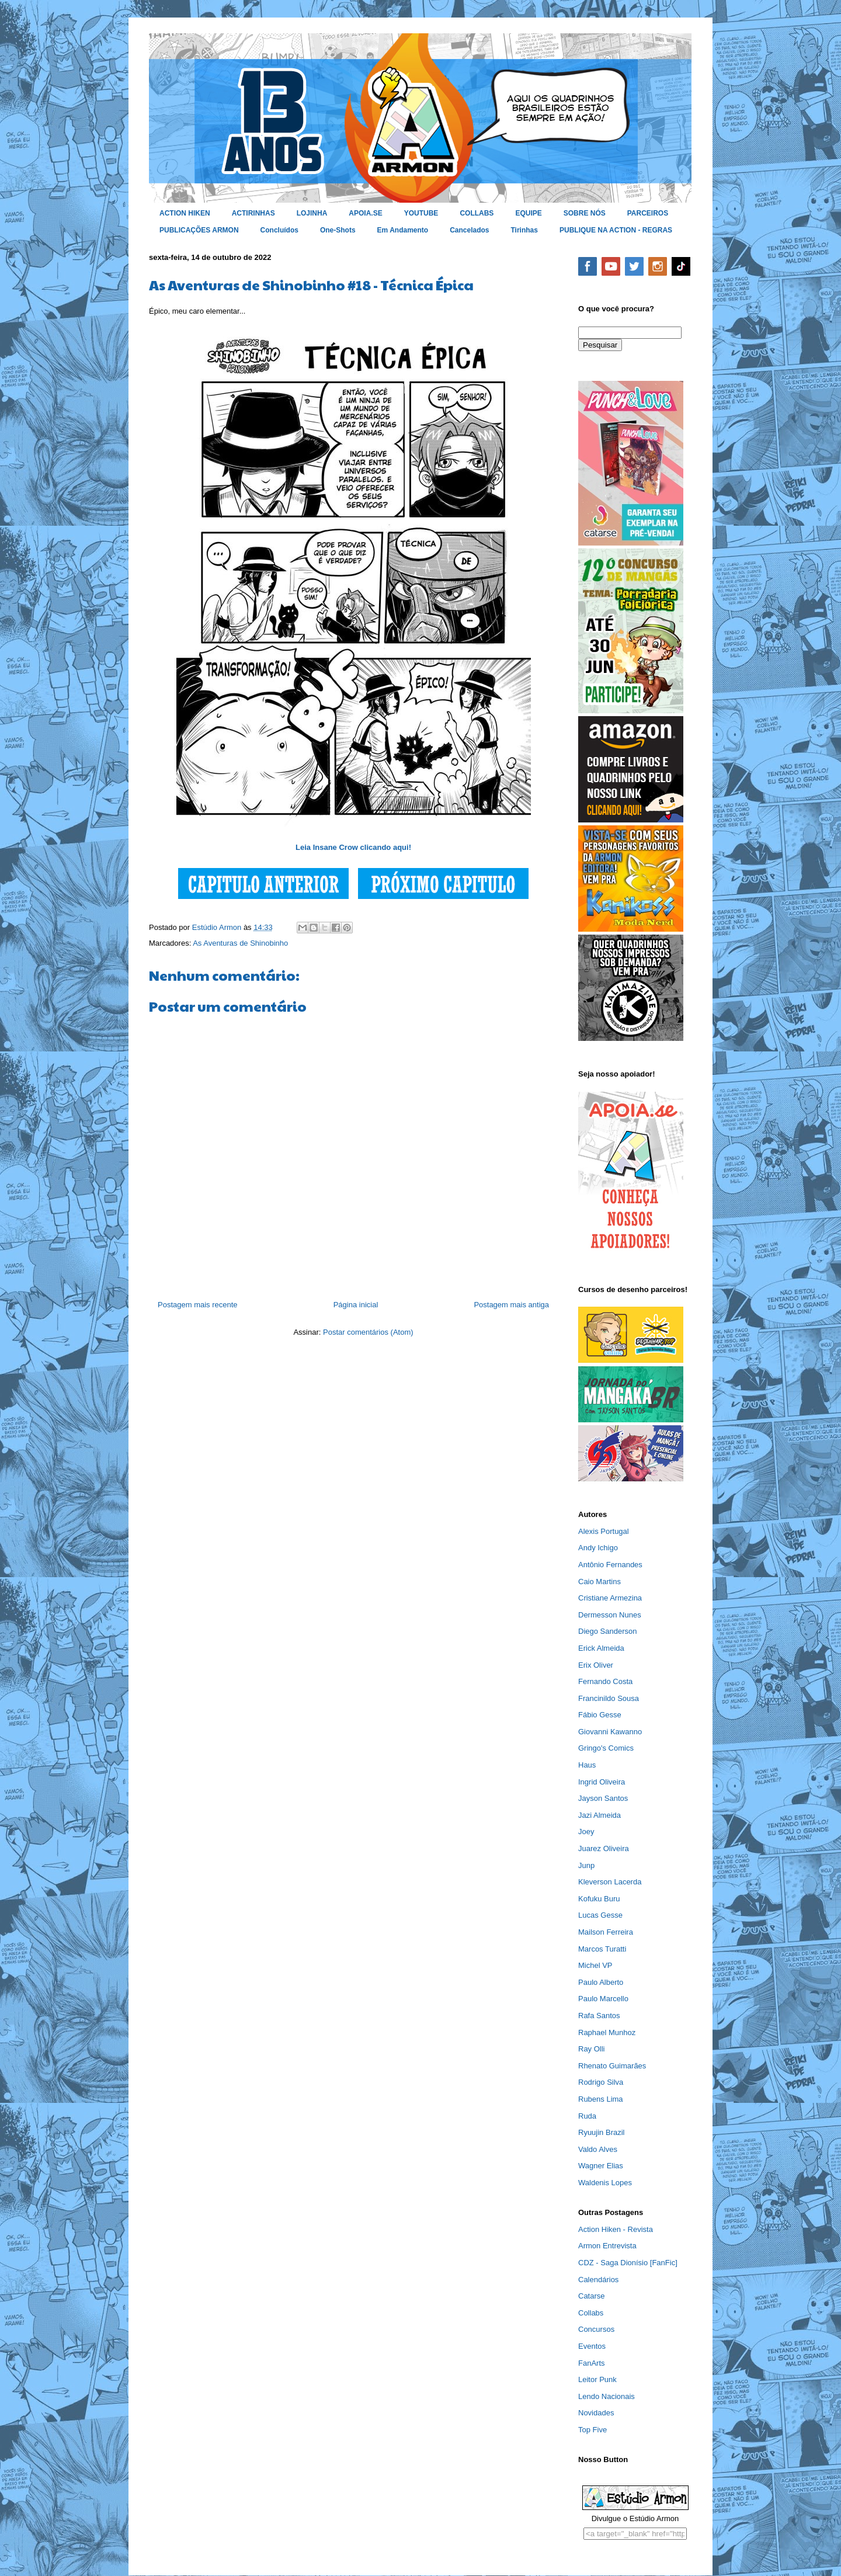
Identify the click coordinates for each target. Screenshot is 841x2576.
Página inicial (355, 1304)
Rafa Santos (599, 2015)
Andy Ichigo (598, 1547)
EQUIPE (528, 213)
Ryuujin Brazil (601, 2132)
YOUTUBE (421, 213)
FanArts (591, 2363)
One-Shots (338, 230)
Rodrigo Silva (600, 2082)
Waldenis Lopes (605, 2182)
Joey (586, 1831)
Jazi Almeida (599, 1815)
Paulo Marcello (603, 1998)
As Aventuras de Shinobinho (240, 943)
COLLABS (477, 213)
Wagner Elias (600, 2165)
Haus (587, 1765)
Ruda (587, 2116)
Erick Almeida (601, 1648)
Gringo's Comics (606, 1748)
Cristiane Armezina (610, 1597)
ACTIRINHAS (253, 213)
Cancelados (469, 230)
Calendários (598, 2279)
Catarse (591, 2296)
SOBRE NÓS (585, 213)
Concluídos (279, 230)
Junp (586, 1865)
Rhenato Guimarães (612, 2065)
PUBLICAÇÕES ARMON (199, 230)
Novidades (596, 2412)
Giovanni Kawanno (610, 1731)
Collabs (590, 2312)
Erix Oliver (595, 1665)
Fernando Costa (605, 1681)
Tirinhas (524, 230)
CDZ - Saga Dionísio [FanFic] (627, 2262)
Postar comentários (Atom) (368, 1332)
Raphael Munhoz (606, 2032)
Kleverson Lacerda (609, 1881)
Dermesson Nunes (609, 1614)
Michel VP (595, 1965)
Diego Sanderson (607, 1631)
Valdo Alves (597, 2149)
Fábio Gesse (599, 1714)
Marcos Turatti (602, 1949)
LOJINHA (312, 213)
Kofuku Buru (599, 1898)
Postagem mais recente (198, 1304)
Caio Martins (599, 1581)
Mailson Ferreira (605, 1932)
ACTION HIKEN (184, 213)
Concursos (596, 2329)
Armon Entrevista (607, 2245)
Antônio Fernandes (610, 1564)
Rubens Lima (600, 2099)
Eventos (592, 2346)
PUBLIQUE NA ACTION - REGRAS (615, 230)
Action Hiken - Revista (615, 2229)
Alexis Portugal (603, 1531)
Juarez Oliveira (603, 1848)
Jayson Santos (603, 1798)
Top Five (592, 2429)
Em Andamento (403, 230)
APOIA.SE (365, 213)
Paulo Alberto (600, 1982)
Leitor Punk (597, 2379)
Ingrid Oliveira (601, 1781)
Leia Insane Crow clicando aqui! (353, 847)
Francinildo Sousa (608, 1698)
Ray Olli (591, 2048)
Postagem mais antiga (511, 1304)
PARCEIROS (647, 213)
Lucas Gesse (600, 1915)
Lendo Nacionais (606, 2396)
